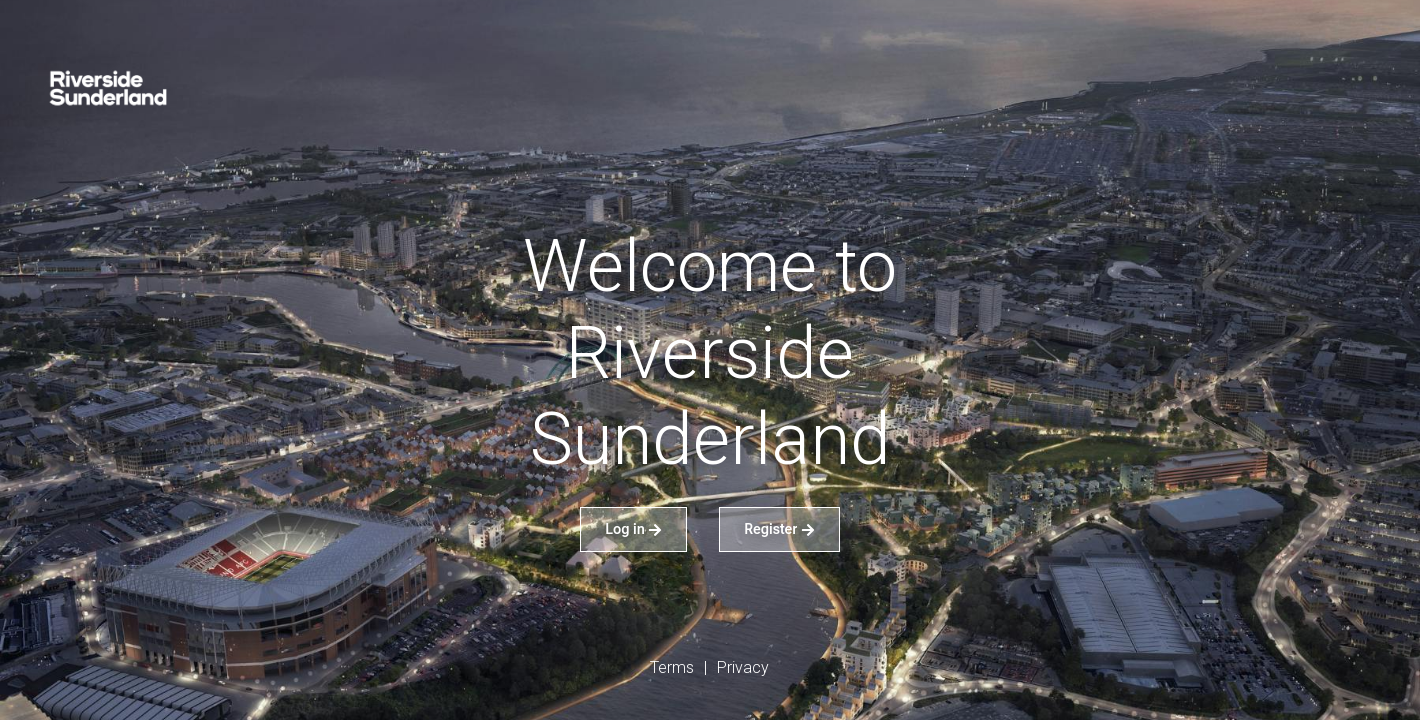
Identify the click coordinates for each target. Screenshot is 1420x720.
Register (779, 529)
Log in (633, 529)
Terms (672, 667)
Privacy (743, 667)
